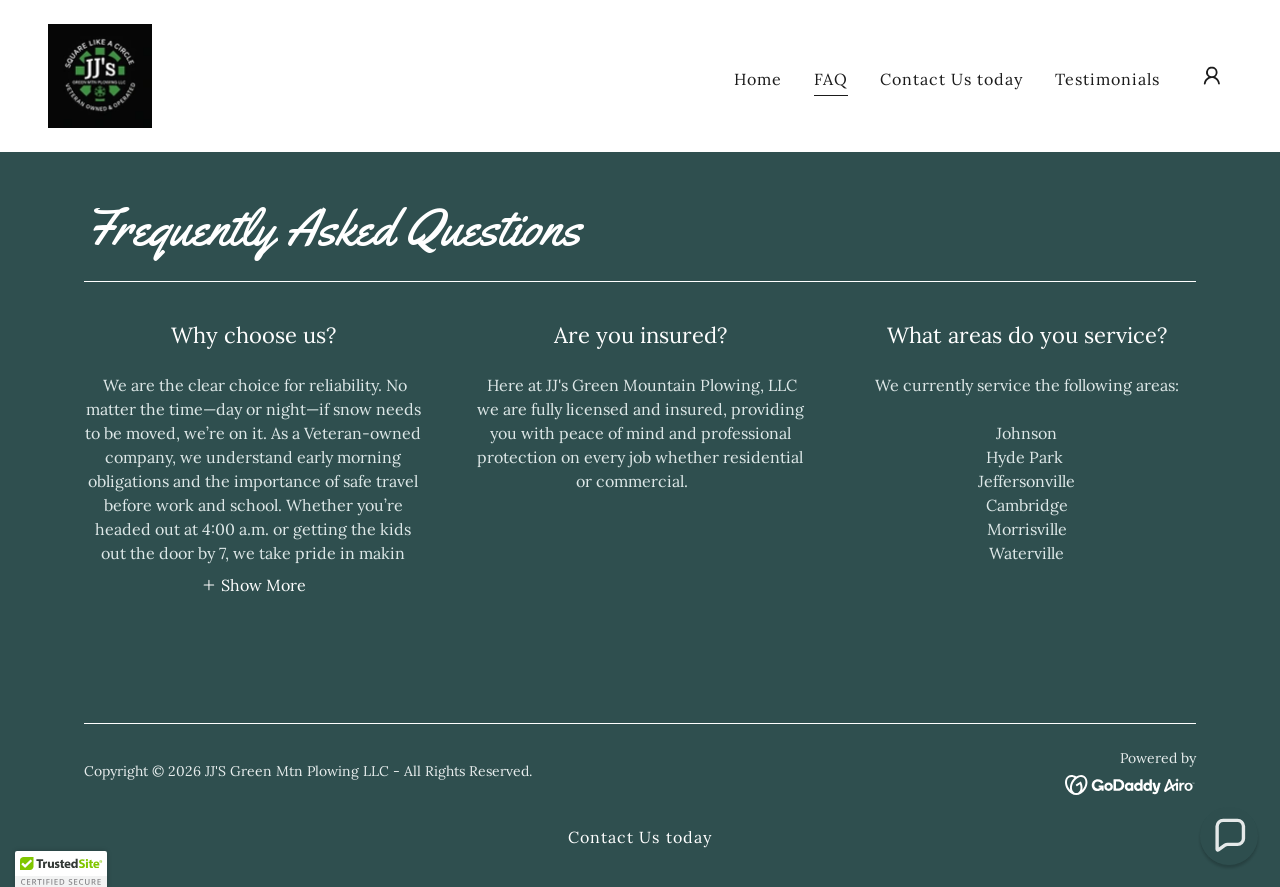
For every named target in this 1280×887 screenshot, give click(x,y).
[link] (100, 74)
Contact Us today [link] (951, 79)
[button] (1212, 76)
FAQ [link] (831, 79)
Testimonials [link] (1107, 79)
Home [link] (758, 79)
